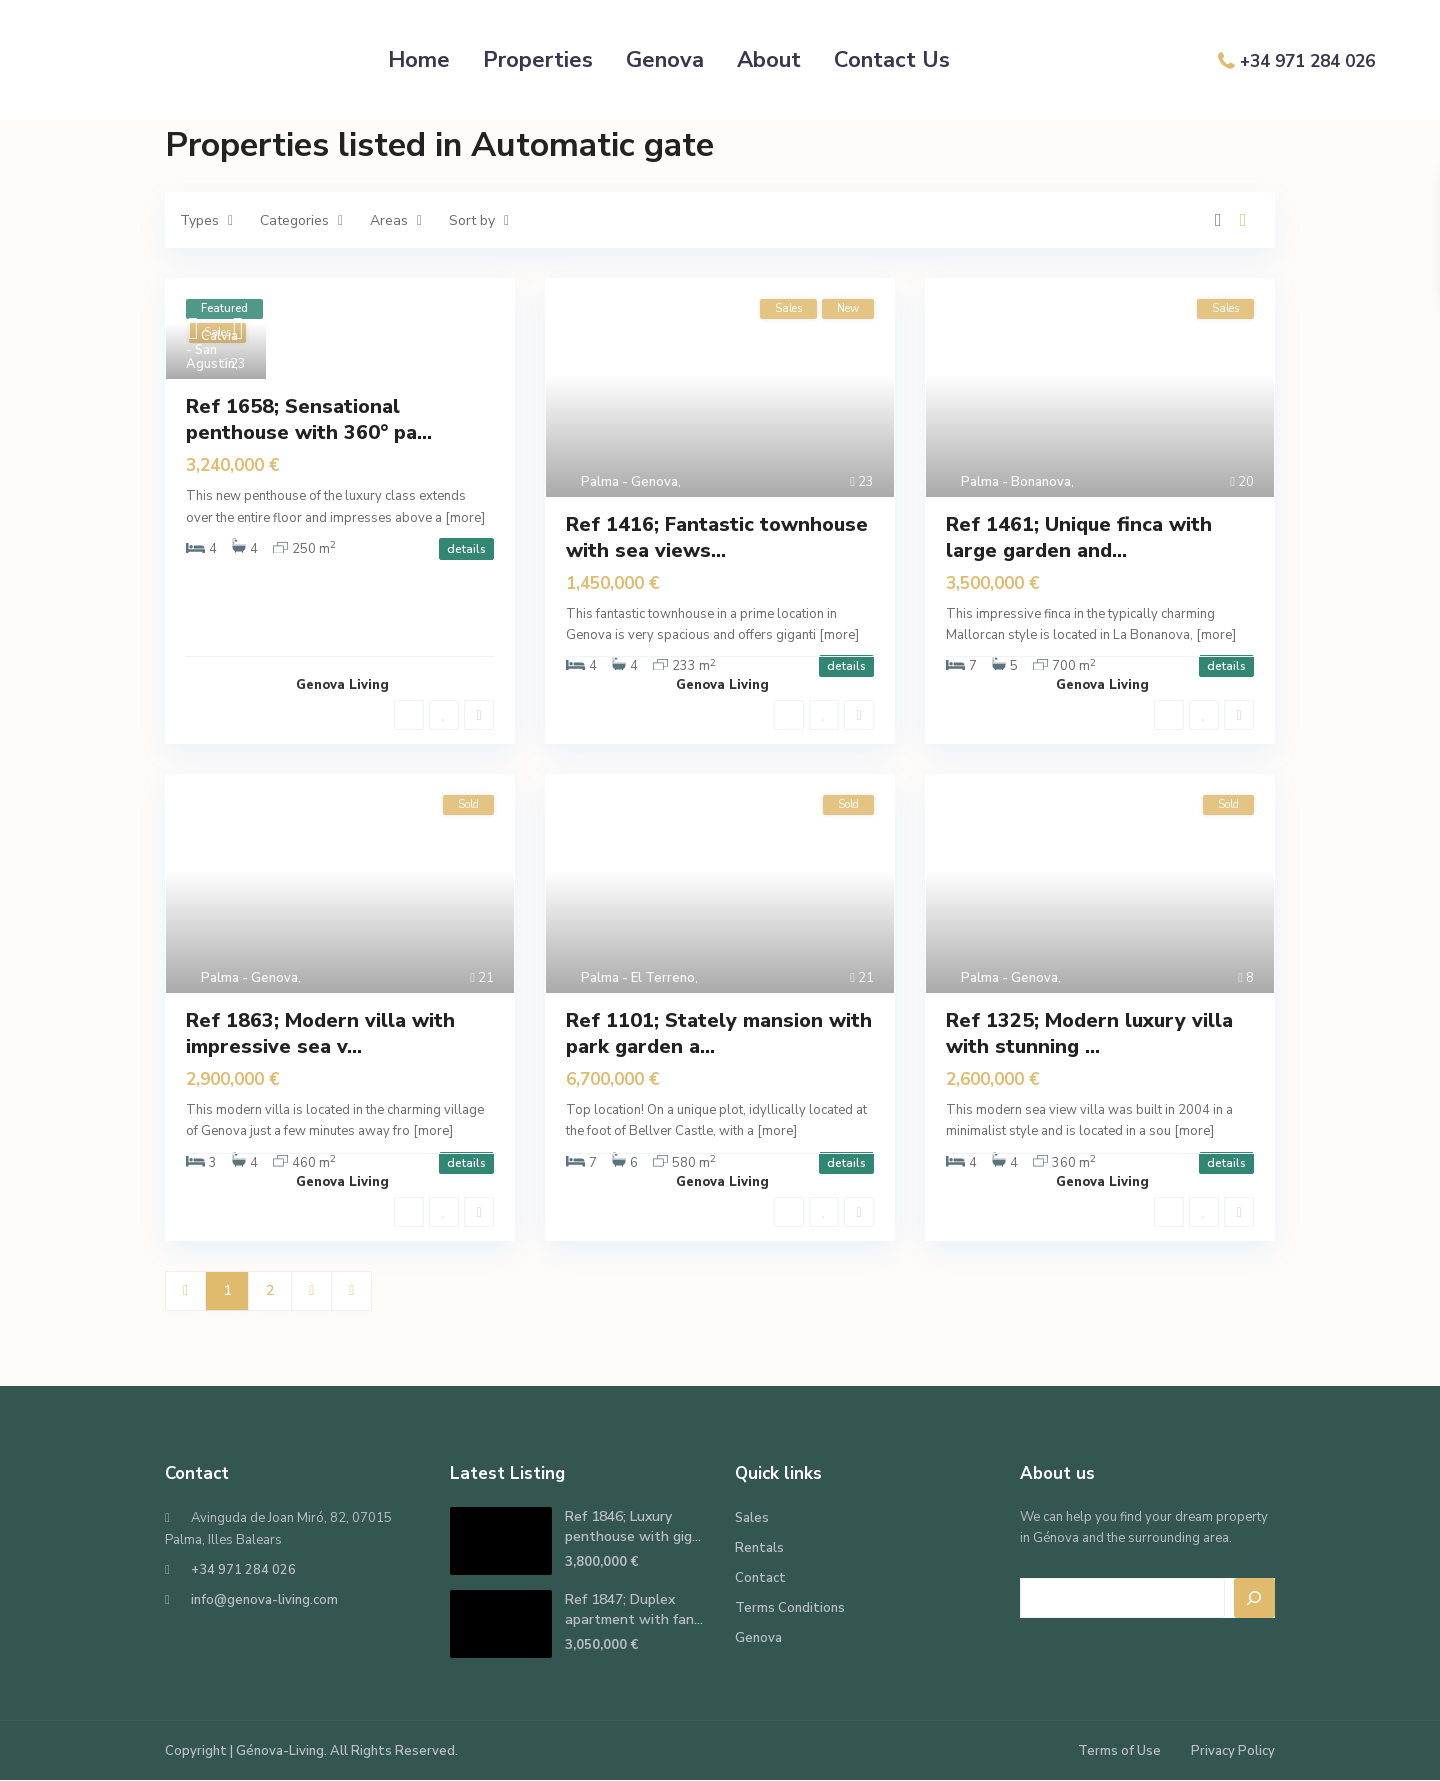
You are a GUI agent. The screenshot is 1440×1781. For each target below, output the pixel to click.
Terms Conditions (790, 1608)
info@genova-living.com (264, 1600)
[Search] (1255, 1598)
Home (419, 60)
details (466, 549)
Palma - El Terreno (638, 978)
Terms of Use (1119, 1751)
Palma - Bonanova (1016, 482)
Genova (665, 60)
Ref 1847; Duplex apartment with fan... (634, 1609)
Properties (538, 60)
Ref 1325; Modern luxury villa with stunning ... (1089, 1033)
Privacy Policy (1233, 1751)
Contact (760, 1578)
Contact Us (892, 60)
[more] (465, 518)
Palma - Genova (629, 482)
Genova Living (342, 685)
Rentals (759, 1548)
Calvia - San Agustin (212, 350)
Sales (752, 1518)
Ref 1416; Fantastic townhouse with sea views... (717, 537)
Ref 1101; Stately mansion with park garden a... (719, 1033)
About (769, 60)
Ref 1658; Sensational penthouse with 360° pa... (309, 419)
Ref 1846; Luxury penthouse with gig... (633, 1526)
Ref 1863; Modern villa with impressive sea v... (320, 1033)
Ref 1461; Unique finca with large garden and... (1079, 537)
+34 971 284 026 (1307, 61)
